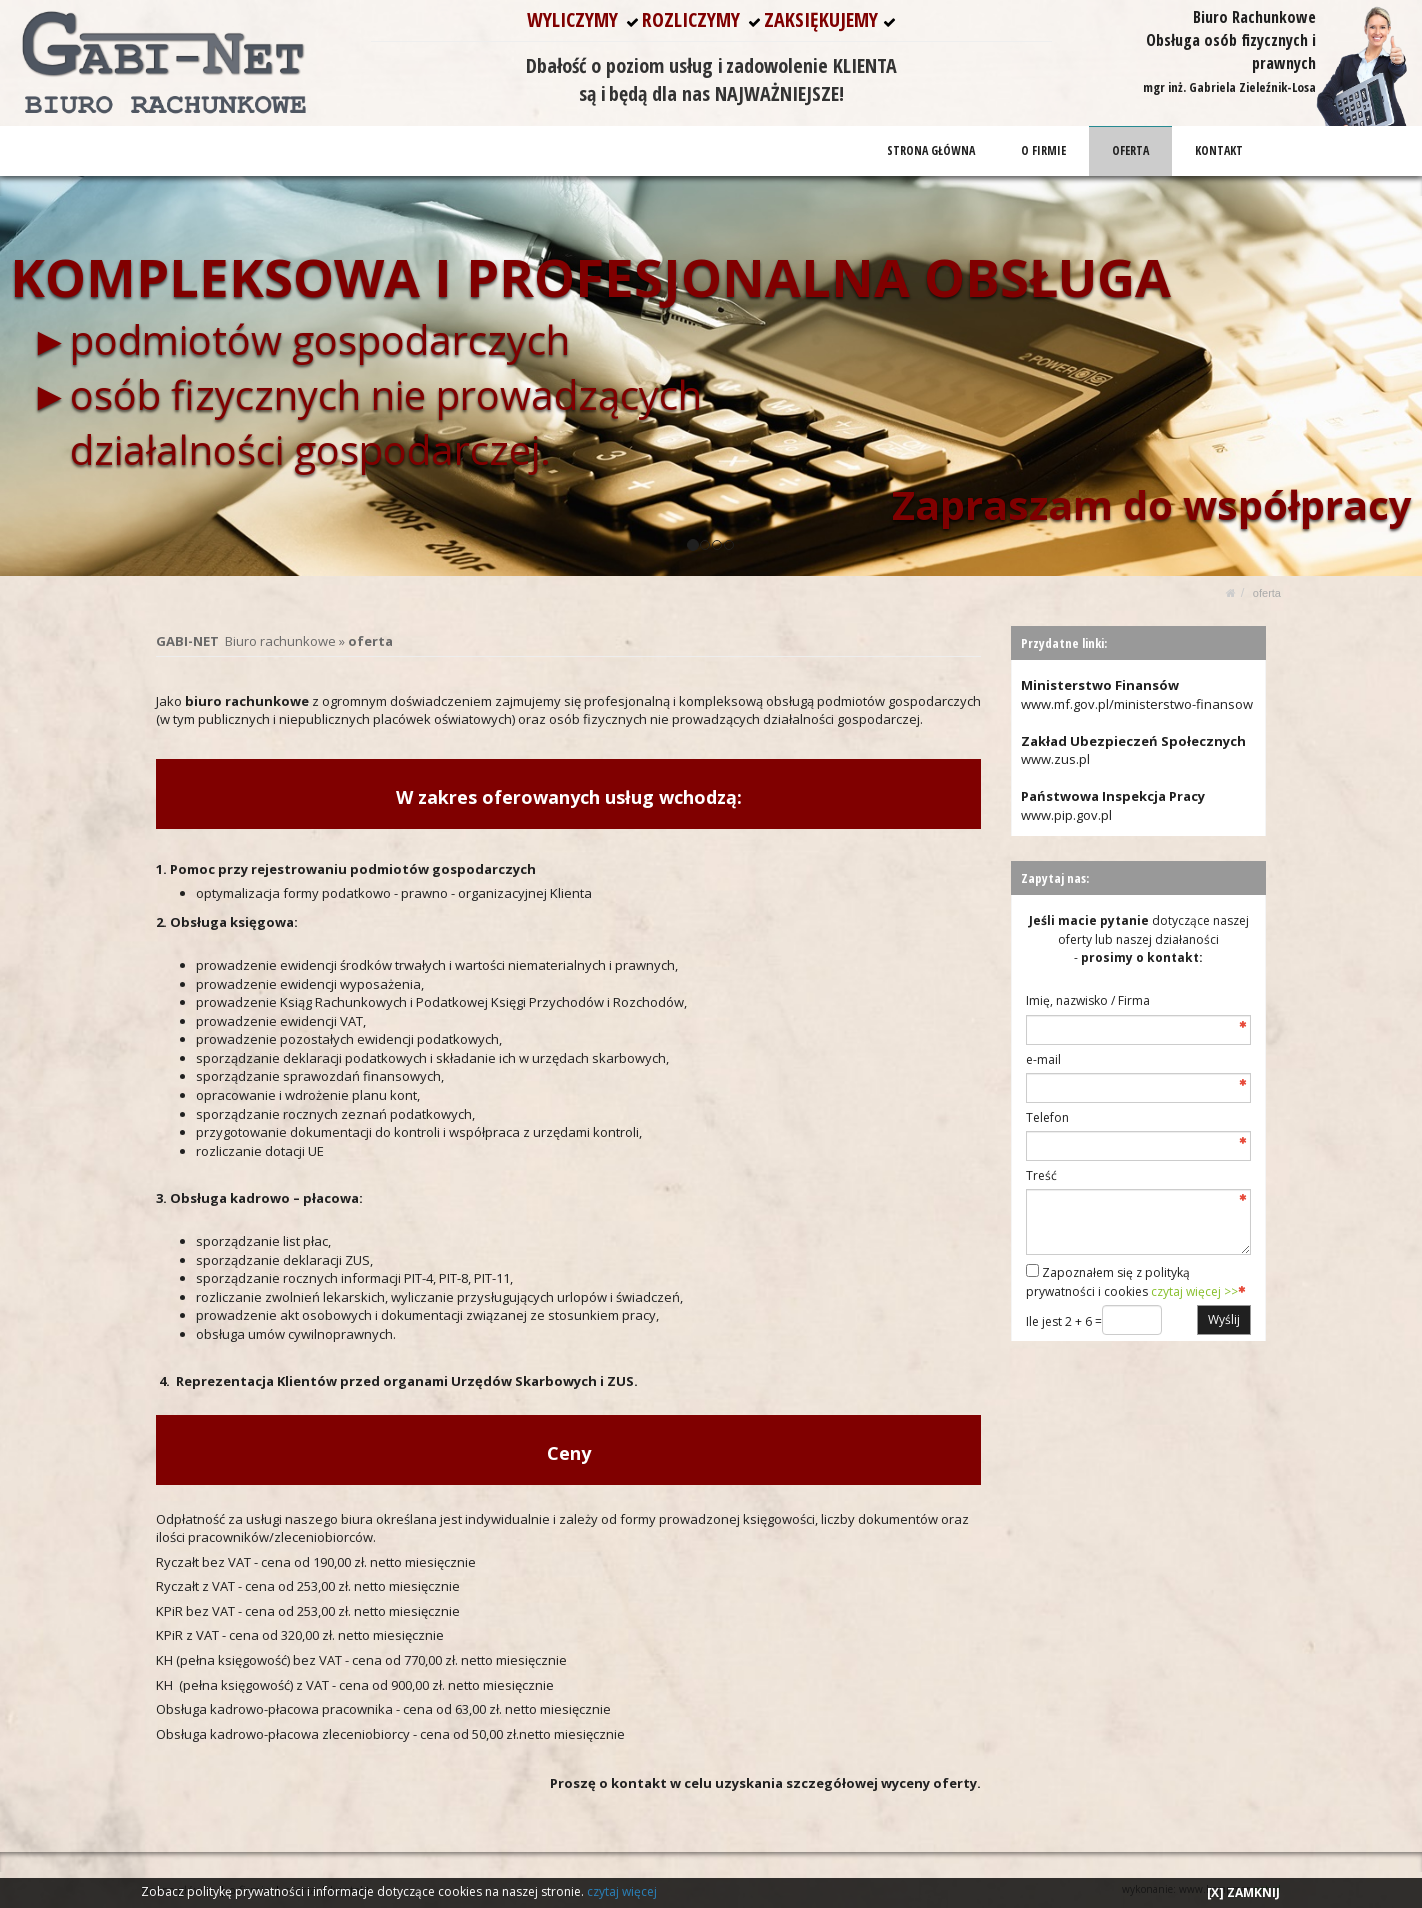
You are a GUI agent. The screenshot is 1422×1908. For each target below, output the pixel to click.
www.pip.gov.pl (1066, 815)
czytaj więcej (622, 1891)
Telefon (1047, 1117)
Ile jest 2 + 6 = (1064, 1321)
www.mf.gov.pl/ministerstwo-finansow (1137, 704)
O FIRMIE (1044, 150)
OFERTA (1131, 150)
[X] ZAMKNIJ (1243, 1892)
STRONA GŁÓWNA (932, 150)
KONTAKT (1219, 150)
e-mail (1043, 1059)
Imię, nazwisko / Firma (1088, 1000)
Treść (1041, 1175)
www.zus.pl (1055, 759)
